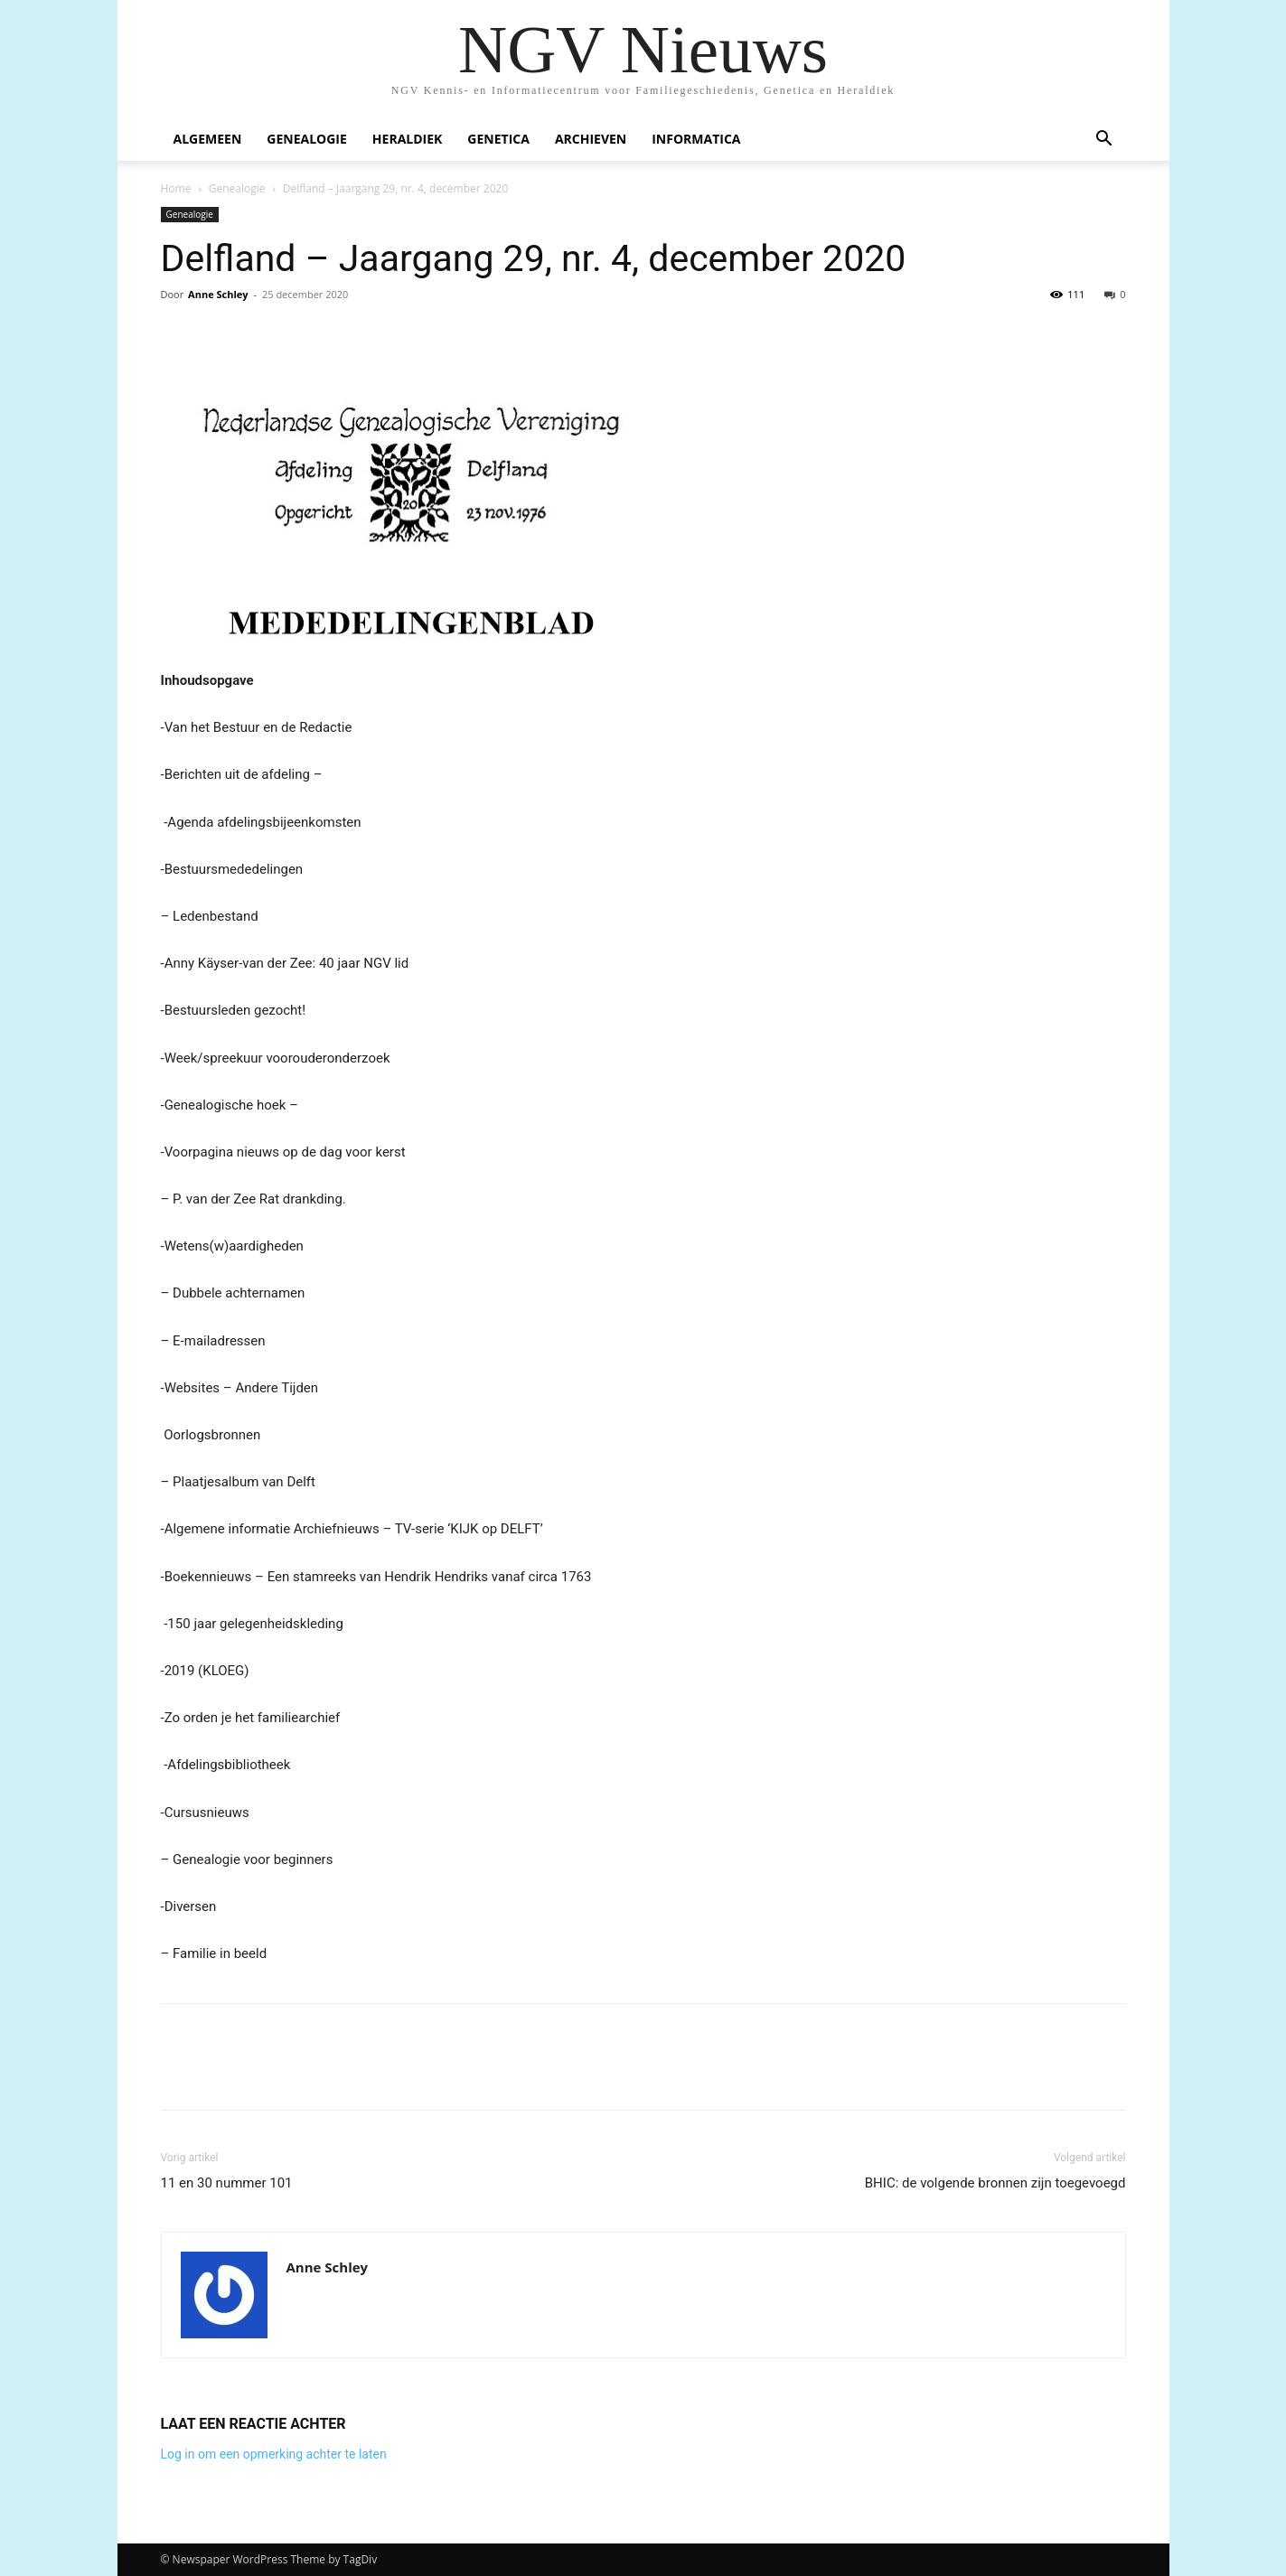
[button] (1104, 140)
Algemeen (208, 138)
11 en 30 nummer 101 (227, 2183)
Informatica (696, 138)
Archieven (590, 138)
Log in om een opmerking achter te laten (274, 2454)
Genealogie (307, 138)
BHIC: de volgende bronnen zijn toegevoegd (995, 2183)
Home (176, 188)
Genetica (498, 138)
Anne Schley (218, 294)
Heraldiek (407, 138)
